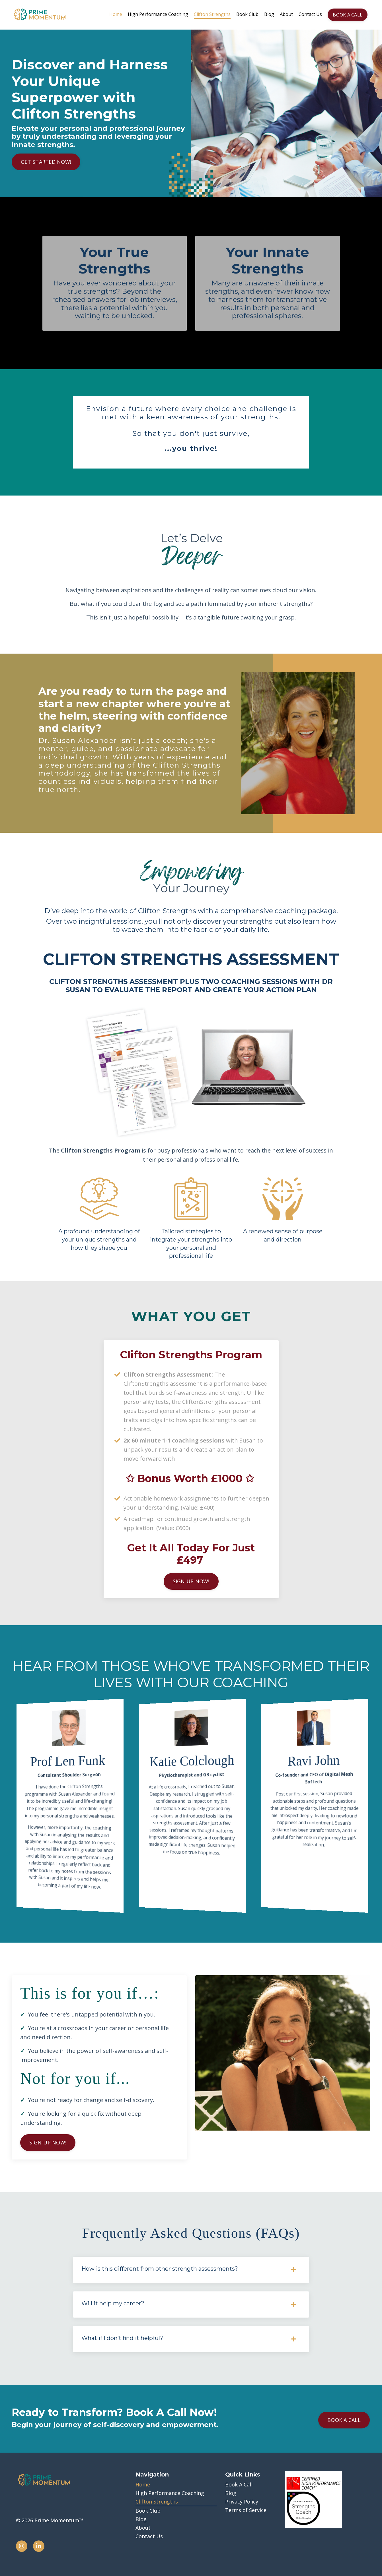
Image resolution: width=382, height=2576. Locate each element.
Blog (269, 14)
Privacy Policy (241, 2501)
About (286, 14)
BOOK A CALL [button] (347, 15)
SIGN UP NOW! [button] (191, 1581)
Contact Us (310, 14)
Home (115, 14)
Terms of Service (245, 2510)
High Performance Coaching (158, 14)
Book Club (247, 14)
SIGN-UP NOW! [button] (47, 2142)
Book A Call (238, 2484)
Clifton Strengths (212, 14)
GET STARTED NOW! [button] (46, 161)
